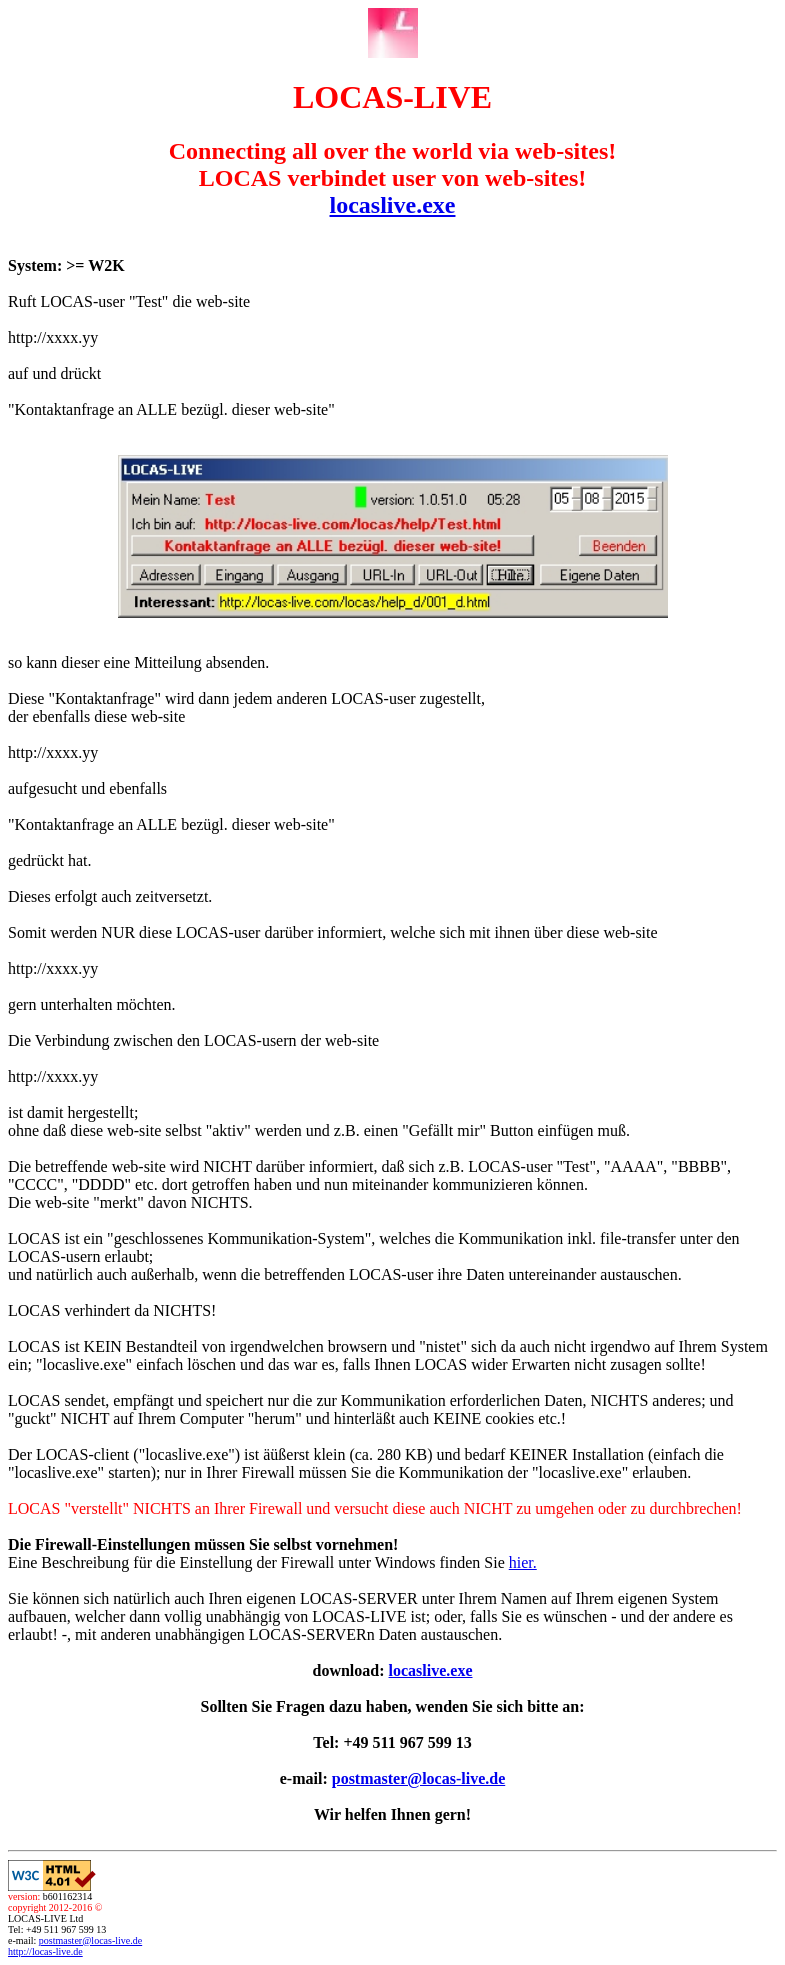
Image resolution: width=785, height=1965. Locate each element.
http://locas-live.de (45, 1951)
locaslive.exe (393, 205)
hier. (523, 1562)
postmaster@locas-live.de (419, 1778)
